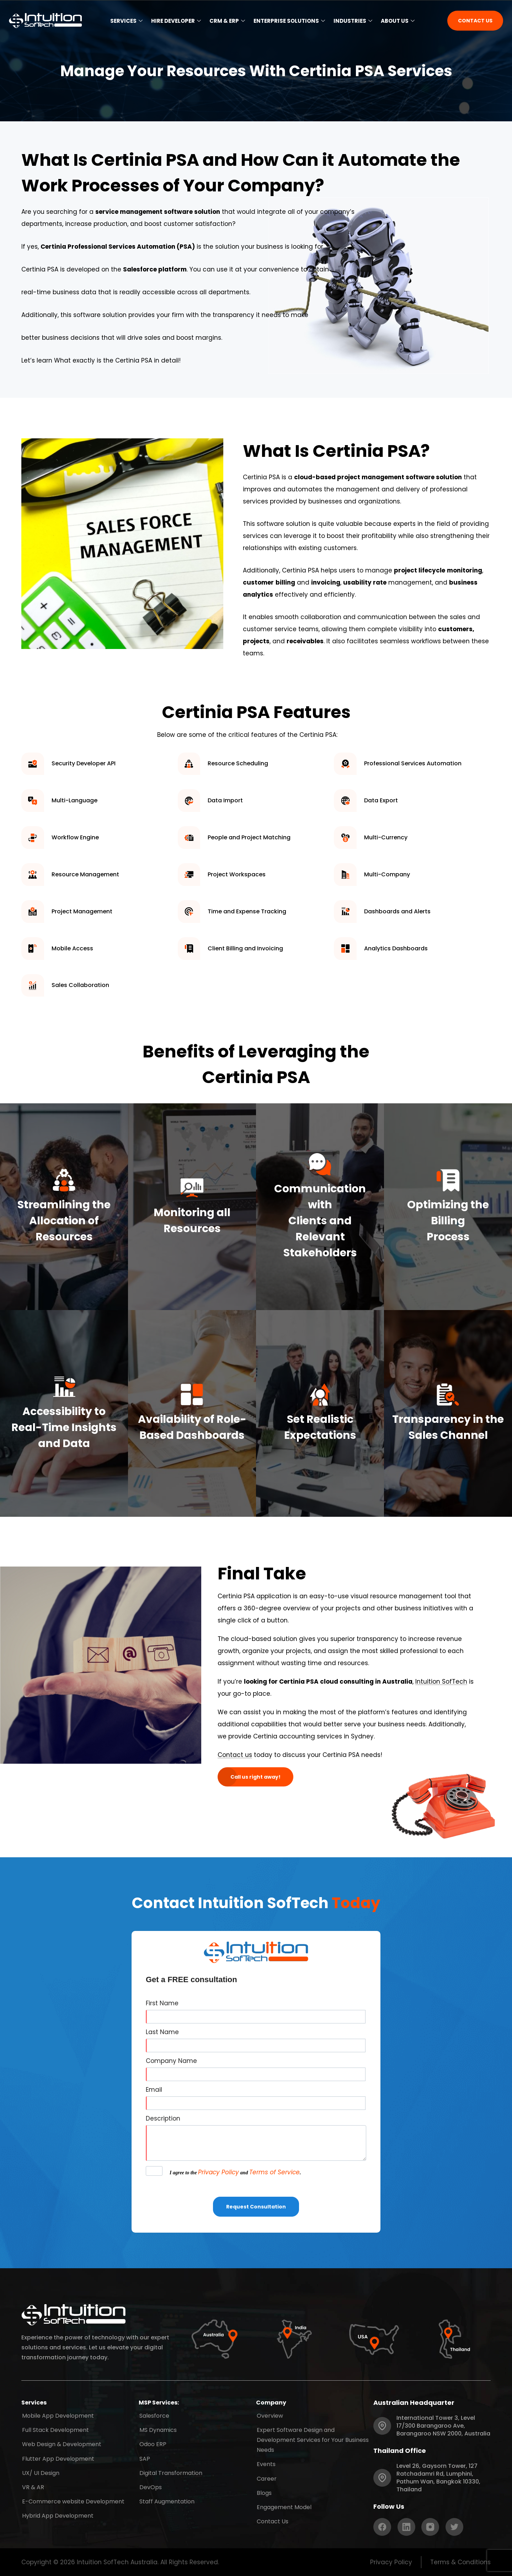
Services (126, 21)
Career (266, 2477)
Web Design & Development (61, 2443)
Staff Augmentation (166, 2499)
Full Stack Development (54, 2429)
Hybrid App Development (57, 2512)
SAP (144, 2457)
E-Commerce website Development (72, 2499)
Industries (353, 21)
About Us (398, 21)
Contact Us (272, 2518)
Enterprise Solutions (289, 21)
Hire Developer (176, 21)
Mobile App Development (57, 2415)
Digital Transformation (170, 2471)
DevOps (150, 2485)
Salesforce (154, 2415)
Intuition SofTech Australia (117, 2562)
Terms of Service (274, 2172)
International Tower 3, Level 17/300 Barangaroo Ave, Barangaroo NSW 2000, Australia (443, 2426)
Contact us (235, 1755)
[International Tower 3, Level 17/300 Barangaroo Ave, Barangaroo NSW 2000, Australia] (382, 2426)
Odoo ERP (152, 2443)
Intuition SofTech (441, 1681)
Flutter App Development (57, 2457)
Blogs (263, 2491)
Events (265, 2463)
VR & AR (32, 2485)
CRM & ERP (227, 21)
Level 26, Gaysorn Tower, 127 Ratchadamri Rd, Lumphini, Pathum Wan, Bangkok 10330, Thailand (438, 2477)
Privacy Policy (218, 2172)
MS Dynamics (157, 2429)
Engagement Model (283, 2505)
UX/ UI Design (40, 2471)
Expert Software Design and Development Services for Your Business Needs (312, 2439)
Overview (269, 2415)
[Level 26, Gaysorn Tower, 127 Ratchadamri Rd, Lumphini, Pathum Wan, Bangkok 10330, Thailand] (382, 2478)
